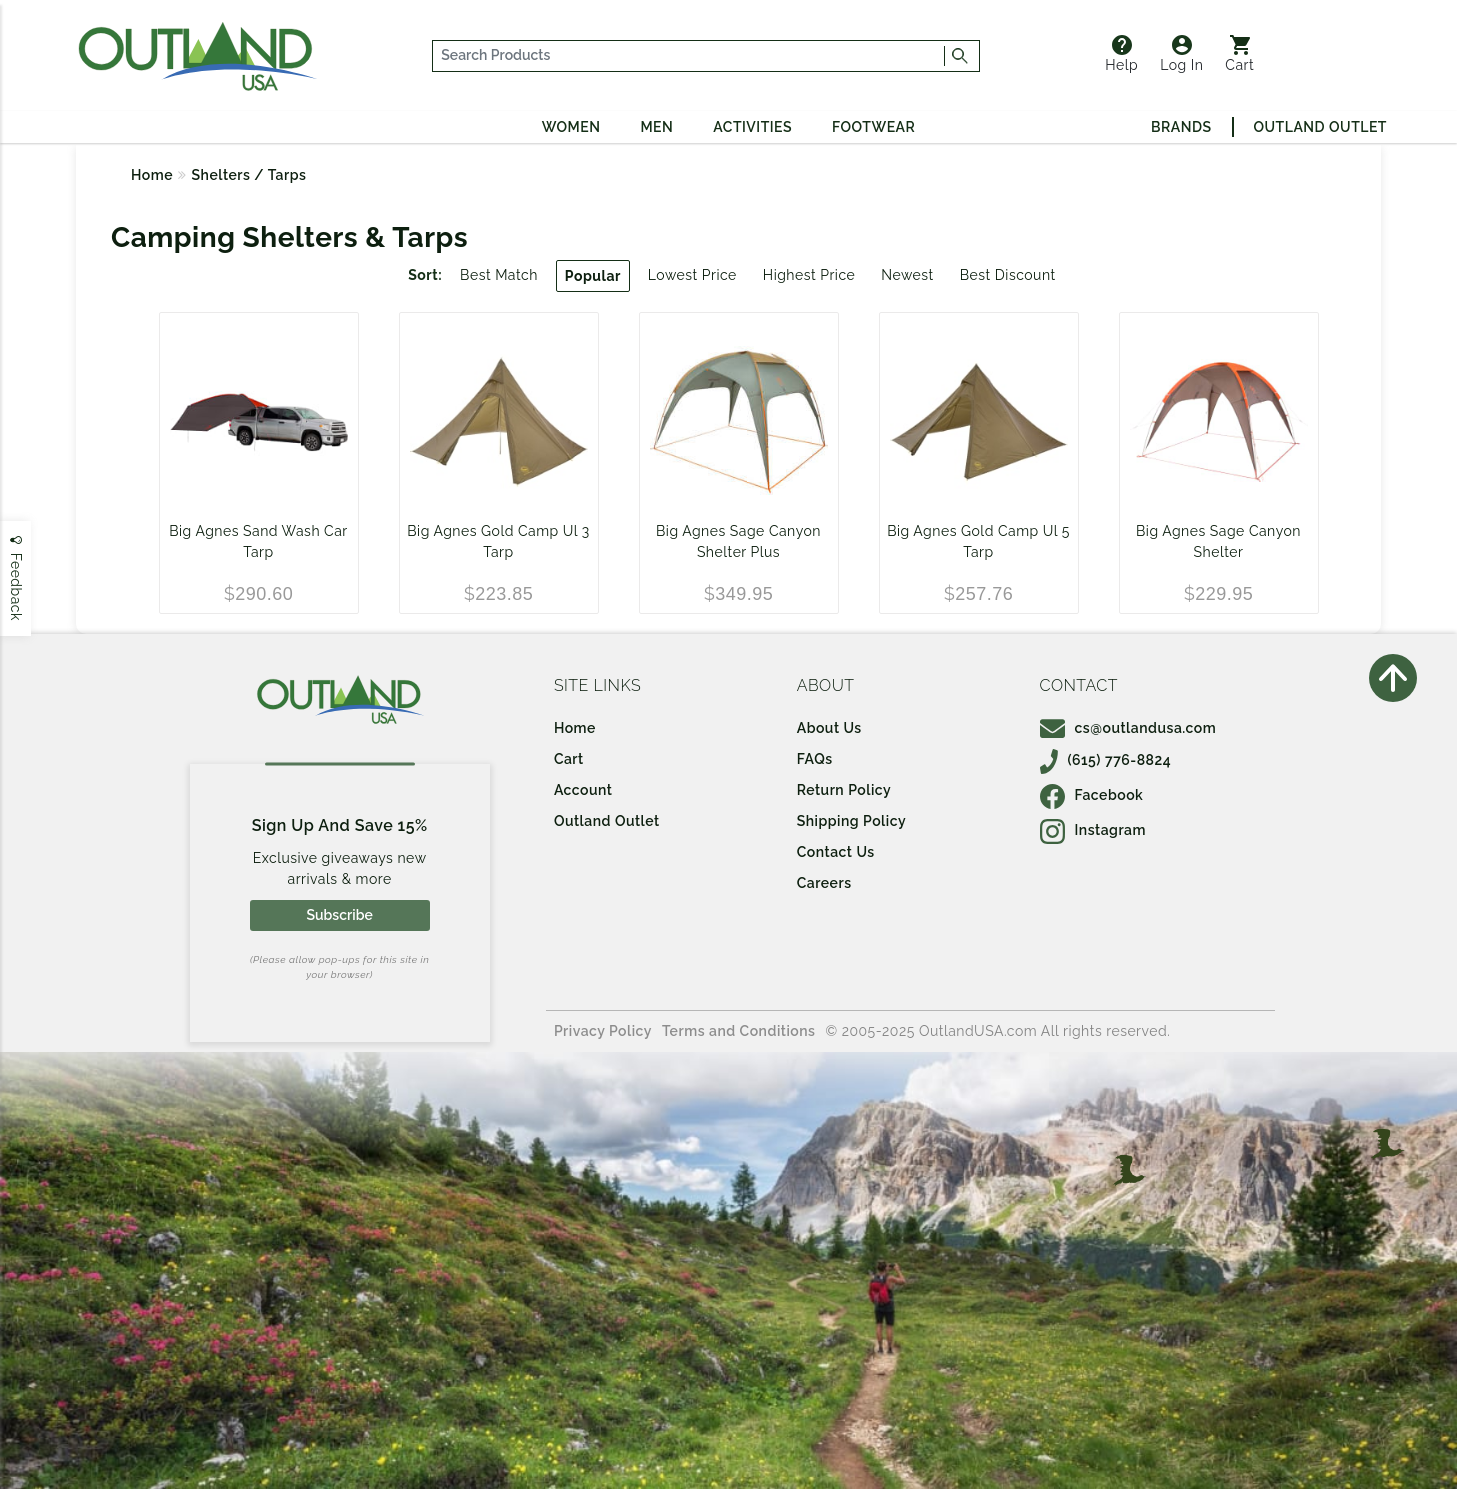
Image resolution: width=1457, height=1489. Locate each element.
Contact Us (836, 852)
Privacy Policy (603, 1031)
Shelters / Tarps (249, 175)
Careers (824, 883)
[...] (689, 56)
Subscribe (339, 915)
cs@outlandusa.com (1128, 728)
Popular (593, 276)
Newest (907, 275)
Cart (1239, 54)
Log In (1181, 54)
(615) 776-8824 (1106, 760)
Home (152, 175)
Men (656, 127)
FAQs (815, 759)
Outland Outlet (1320, 127)
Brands (1181, 127)
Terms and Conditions (739, 1031)
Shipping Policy (851, 821)
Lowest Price (692, 275)
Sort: (425, 275)
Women (571, 127)
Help (1121, 54)
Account (583, 790)
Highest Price (809, 275)
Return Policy (844, 790)
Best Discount (1008, 275)
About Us (829, 728)
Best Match (499, 275)
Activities (752, 127)
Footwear (873, 127)
